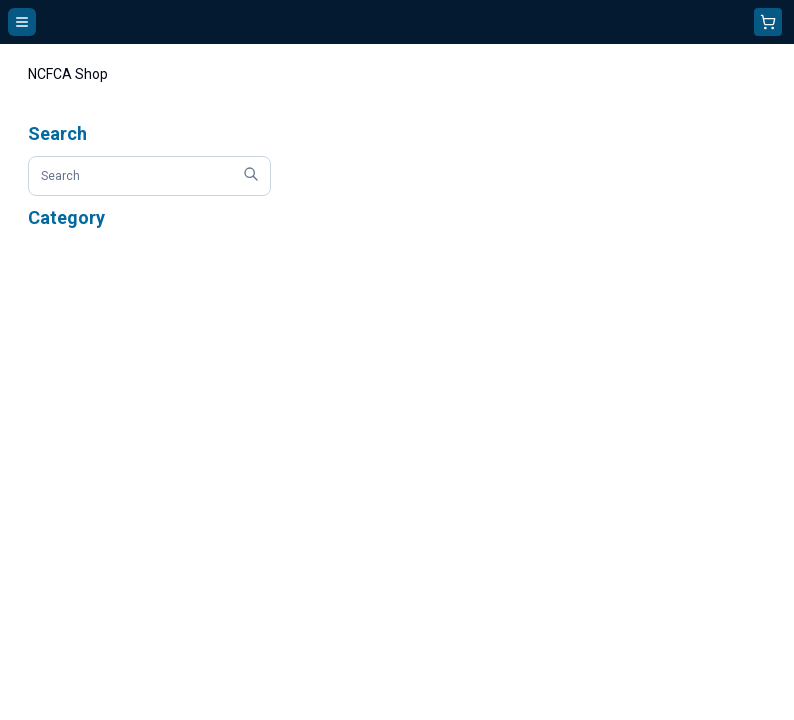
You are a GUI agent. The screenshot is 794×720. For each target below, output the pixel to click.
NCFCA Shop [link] (68, 74)
